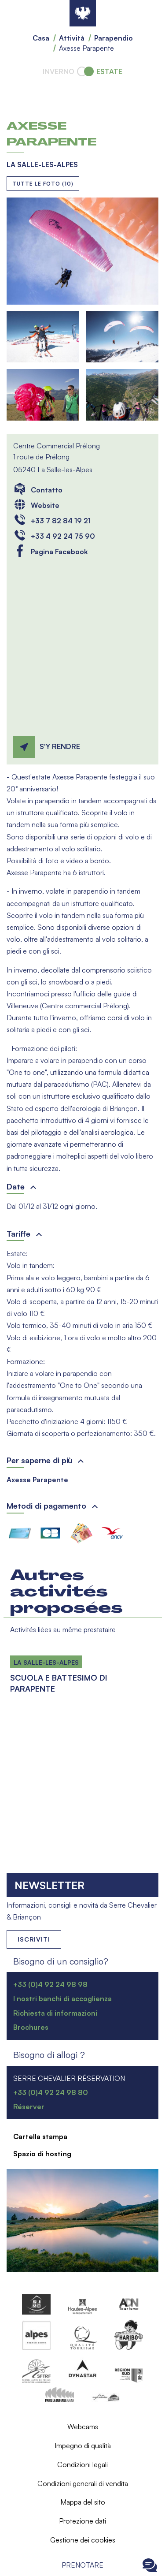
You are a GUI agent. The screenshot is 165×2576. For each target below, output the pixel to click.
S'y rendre (60, 746)
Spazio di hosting (42, 2153)
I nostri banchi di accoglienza (62, 1998)
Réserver (28, 2106)
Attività (71, 38)
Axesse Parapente (37, 1479)
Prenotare (82, 2565)
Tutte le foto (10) (42, 183)
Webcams (82, 2426)
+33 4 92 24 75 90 (63, 536)
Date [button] (16, 1186)
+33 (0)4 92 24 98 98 (50, 1984)
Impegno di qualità (83, 2445)
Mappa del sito (82, 2502)
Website (45, 505)
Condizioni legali (82, 2464)
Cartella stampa (40, 2136)
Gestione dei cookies (82, 2539)
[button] (82, 251)
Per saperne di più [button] (39, 1460)
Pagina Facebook (59, 551)
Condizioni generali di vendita (82, 2483)
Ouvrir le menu (15, 2565)
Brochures (30, 2027)
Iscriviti (34, 1939)
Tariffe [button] (18, 1233)
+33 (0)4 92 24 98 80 (50, 2092)
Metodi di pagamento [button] (46, 1505)
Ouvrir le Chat (149, 2565)
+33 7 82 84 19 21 (61, 520)
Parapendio (113, 38)
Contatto (46, 489)
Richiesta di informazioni (55, 2013)
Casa (41, 38)
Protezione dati (82, 2520)
